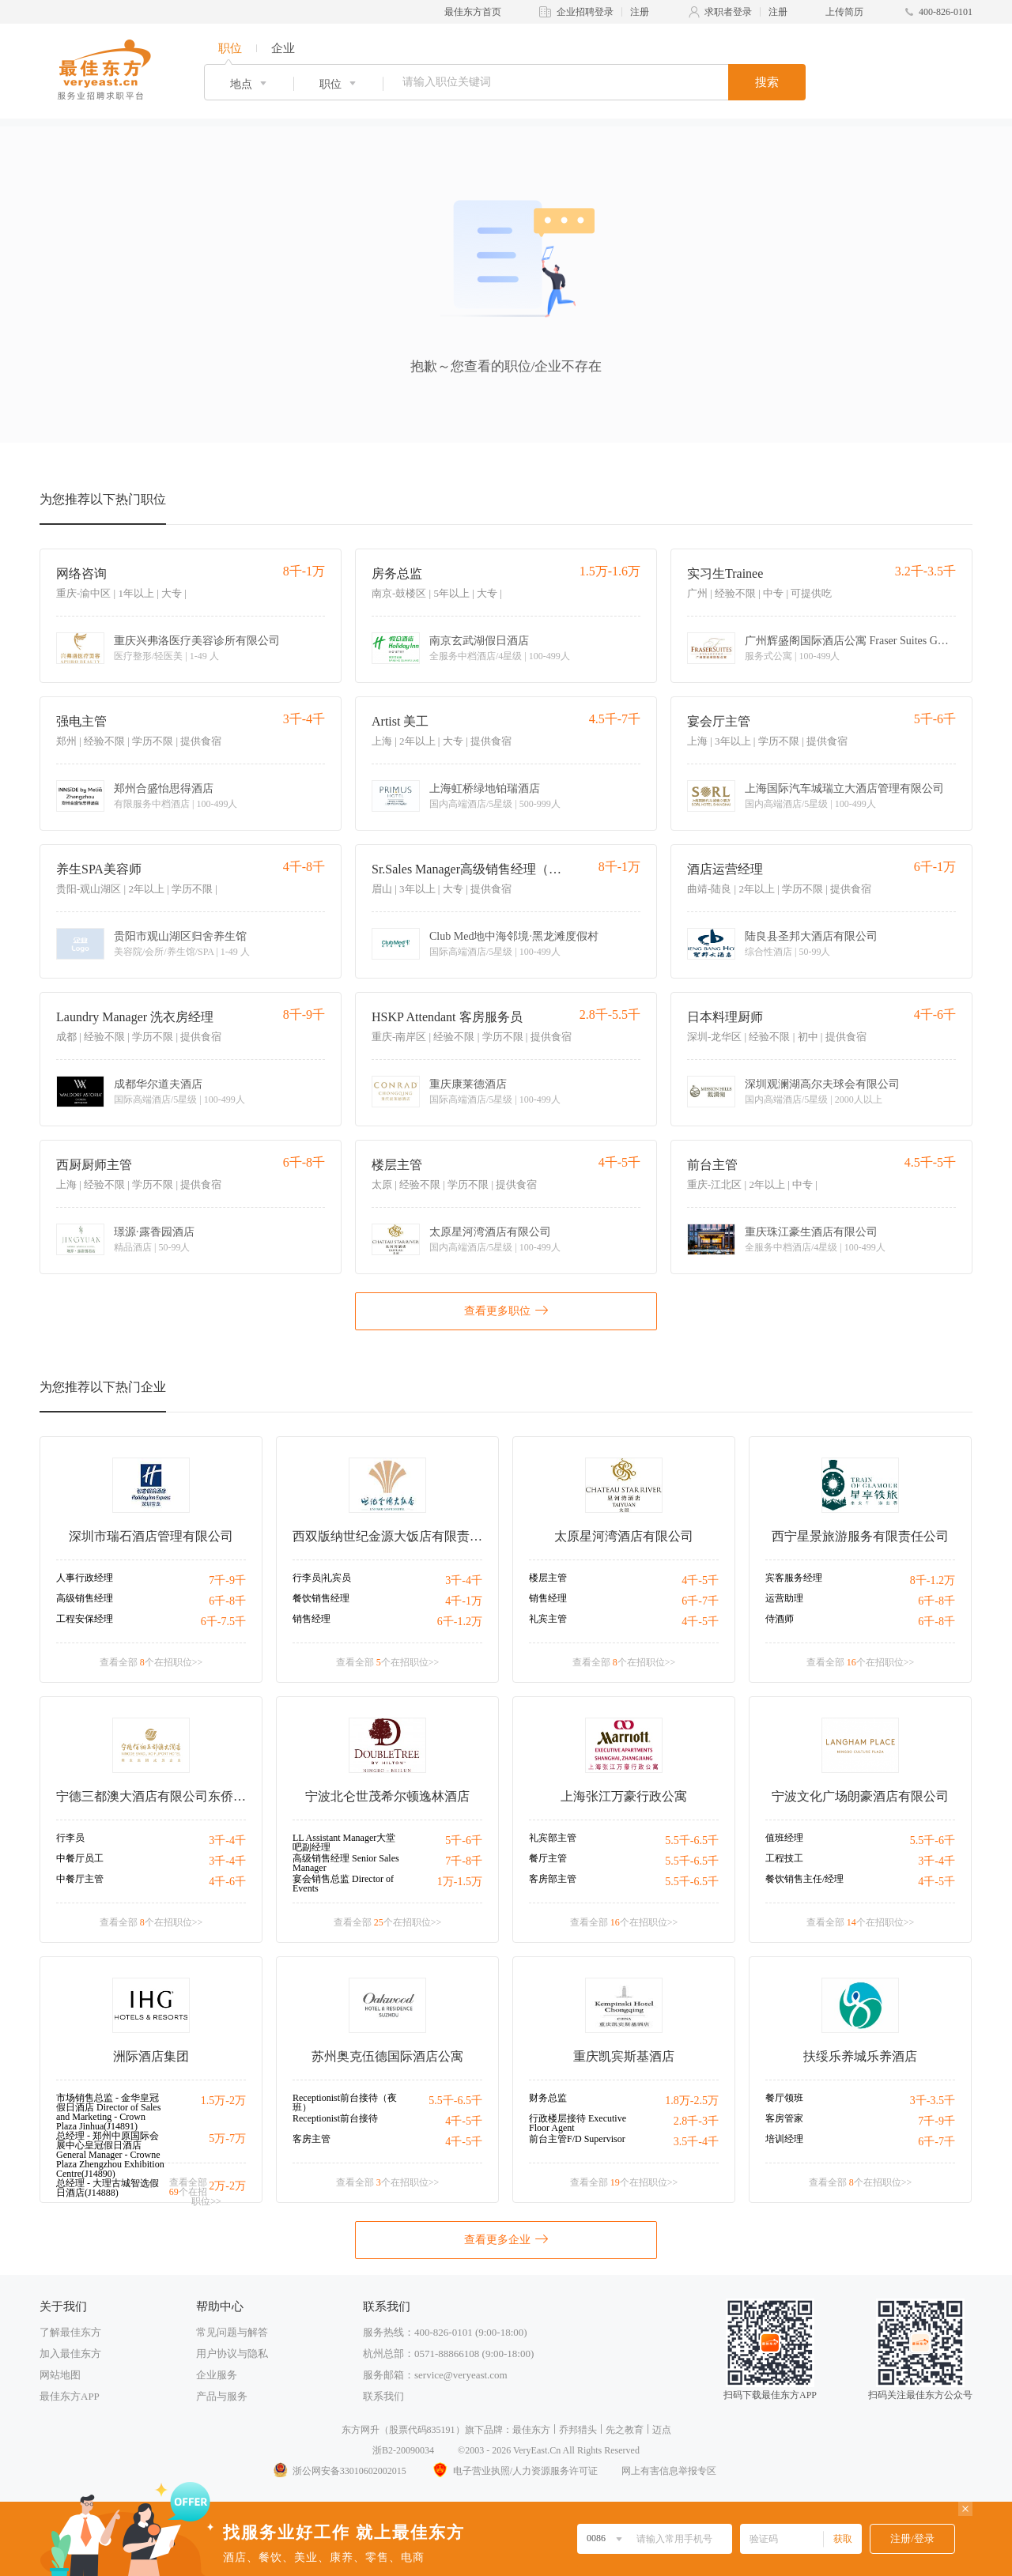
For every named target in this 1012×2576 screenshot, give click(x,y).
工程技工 (784, 1858)
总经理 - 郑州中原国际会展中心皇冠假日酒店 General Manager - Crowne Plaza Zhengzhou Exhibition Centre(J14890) (110, 2154)
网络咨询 (81, 573)
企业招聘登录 (585, 11)
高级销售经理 (84, 1598)
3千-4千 (463, 1580)
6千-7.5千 (223, 1621)
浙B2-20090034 (403, 2450)
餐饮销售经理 (321, 1598)
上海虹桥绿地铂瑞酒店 (484, 788)
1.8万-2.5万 (692, 2100)
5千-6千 (463, 1840)
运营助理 (784, 1598)
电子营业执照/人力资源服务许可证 (514, 2470)
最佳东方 (531, 2429)
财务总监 (548, 2098)
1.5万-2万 (223, 2100)
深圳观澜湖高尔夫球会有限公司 (822, 1084)
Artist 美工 (400, 721)
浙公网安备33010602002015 (339, 2470)
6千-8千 (227, 1601)
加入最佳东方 (70, 2353)
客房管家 (784, 2118)
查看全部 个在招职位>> (151, 1662)
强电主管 (81, 721)
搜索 (767, 82)
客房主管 (311, 2139)
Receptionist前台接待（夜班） (345, 2102)
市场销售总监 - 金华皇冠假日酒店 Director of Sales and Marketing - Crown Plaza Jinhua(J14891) (108, 2112)
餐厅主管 (548, 1858)
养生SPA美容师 (99, 869)
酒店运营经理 (725, 869)
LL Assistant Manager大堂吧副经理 (344, 1842)
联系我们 (383, 2396)
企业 (283, 48)
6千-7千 (700, 1601)
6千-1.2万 (459, 1621)
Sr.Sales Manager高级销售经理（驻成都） (470, 869)
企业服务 (216, 2375)
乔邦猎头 (578, 2429)
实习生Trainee (725, 573)
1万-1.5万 (459, 1882)
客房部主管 (552, 1879)
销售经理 (311, 1619)
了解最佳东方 (70, 2332)
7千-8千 (463, 1861)
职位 (230, 48)
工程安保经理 (84, 1619)
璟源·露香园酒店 (154, 1232)
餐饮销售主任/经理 (804, 1879)
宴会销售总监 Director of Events (343, 1883)
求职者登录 (728, 11)
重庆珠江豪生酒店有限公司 (811, 1232)
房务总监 (397, 573)
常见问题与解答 (232, 2332)
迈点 (661, 2429)
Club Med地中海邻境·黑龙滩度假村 (514, 936)
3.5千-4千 (696, 2142)
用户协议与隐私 (232, 2353)
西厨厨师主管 (94, 1164)
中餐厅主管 (80, 1879)
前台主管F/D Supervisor (577, 2139)
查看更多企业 (506, 2238)
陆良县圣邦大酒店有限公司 (811, 936)
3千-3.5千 (932, 2100)
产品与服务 (221, 2396)
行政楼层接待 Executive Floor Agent (577, 2123)
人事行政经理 (84, 1577)
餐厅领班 (784, 2098)
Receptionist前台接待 (335, 2118)
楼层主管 (397, 1164)
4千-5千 (700, 1580)
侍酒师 (779, 1619)
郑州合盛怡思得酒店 (163, 788)
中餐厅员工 (80, 1858)
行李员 (70, 1837)
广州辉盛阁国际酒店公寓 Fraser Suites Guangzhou (847, 641)
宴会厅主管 (718, 721)
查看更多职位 (506, 1310)
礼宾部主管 (552, 1837)
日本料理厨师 (725, 1017)
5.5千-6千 (932, 1840)
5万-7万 (227, 2138)
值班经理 (784, 1837)
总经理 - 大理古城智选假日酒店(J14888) (107, 2187)
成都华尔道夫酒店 (158, 1084)
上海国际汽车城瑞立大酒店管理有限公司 (844, 788)
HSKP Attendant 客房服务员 (447, 1017)
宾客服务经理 (793, 1577)
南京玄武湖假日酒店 (479, 641)
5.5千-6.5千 (692, 1840)
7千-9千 (227, 1580)
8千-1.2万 (932, 1580)
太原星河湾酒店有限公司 (490, 1232)
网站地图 (60, 2375)
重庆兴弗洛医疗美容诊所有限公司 (197, 641)
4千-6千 (227, 1882)
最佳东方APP (70, 2396)
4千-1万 (463, 1601)
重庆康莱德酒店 (468, 1084)
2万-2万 (227, 2186)
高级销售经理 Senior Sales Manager (346, 1863)
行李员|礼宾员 (322, 1577)
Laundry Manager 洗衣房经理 (134, 1017)
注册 (639, 11)
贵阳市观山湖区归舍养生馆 (180, 936)
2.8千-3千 (696, 2121)
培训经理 (784, 2139)
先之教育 (625, 2429)
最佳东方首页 (472, 11)
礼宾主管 (548, 1619)
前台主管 (712, 1164)
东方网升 (361, 2429)
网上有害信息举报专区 (668, 2470)
